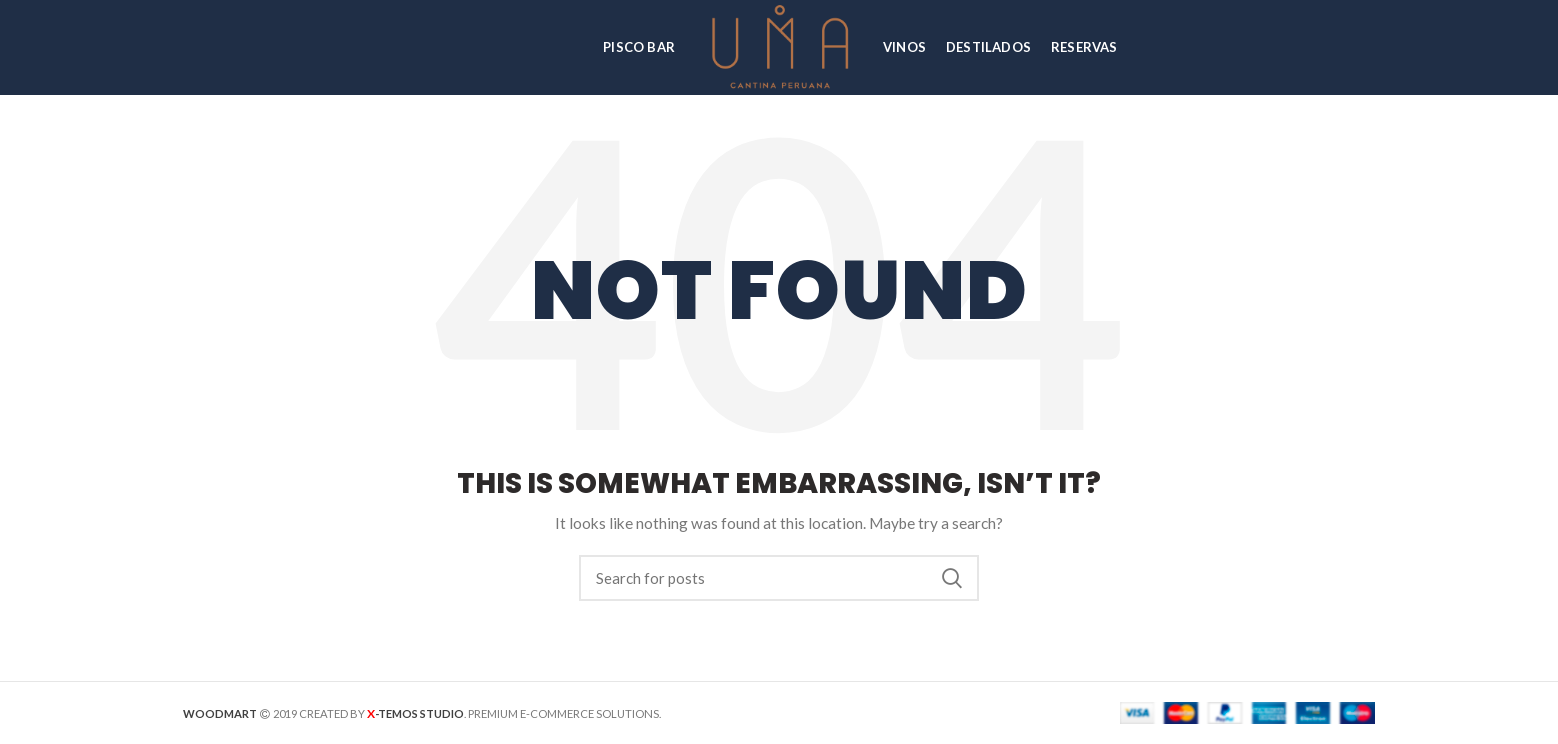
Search (952, 578)
